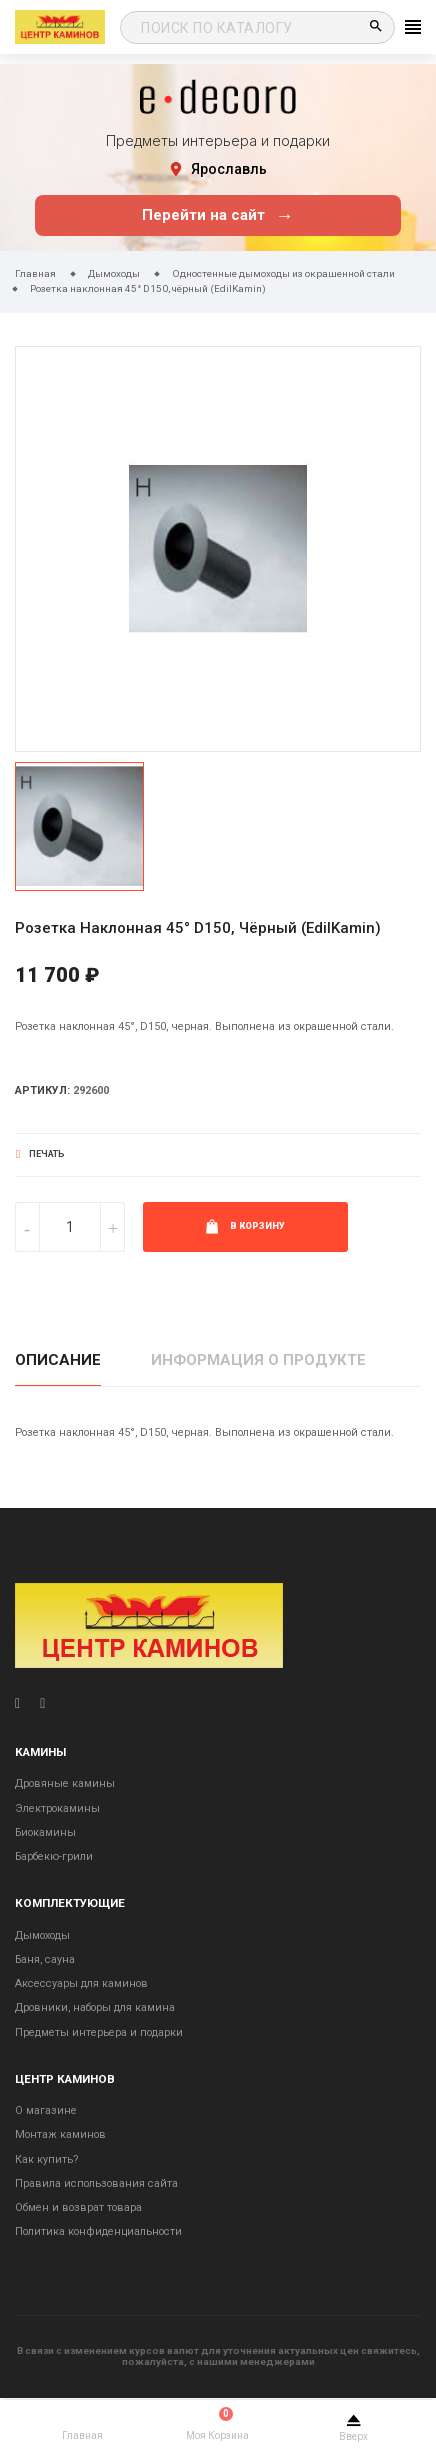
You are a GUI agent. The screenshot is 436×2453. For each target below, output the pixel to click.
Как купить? (46, 2159)
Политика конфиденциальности (98, 2231)
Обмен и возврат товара (78, 2207)
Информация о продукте (258, 1360)
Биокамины (45, 1832)
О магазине (46, 2110)
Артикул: (42, 1090)
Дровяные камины (65, 1783)
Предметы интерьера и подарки (99, 2032)
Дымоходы (42, 1935)
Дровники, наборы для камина (95, 2007)
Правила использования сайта (96, 2183)
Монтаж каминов (60, 2134)
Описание (58, 1360)
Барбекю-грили (54, 1856)
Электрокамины (57, 1808)
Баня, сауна (45, 1959)
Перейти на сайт (217, 215)
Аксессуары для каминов (81, 1983)
